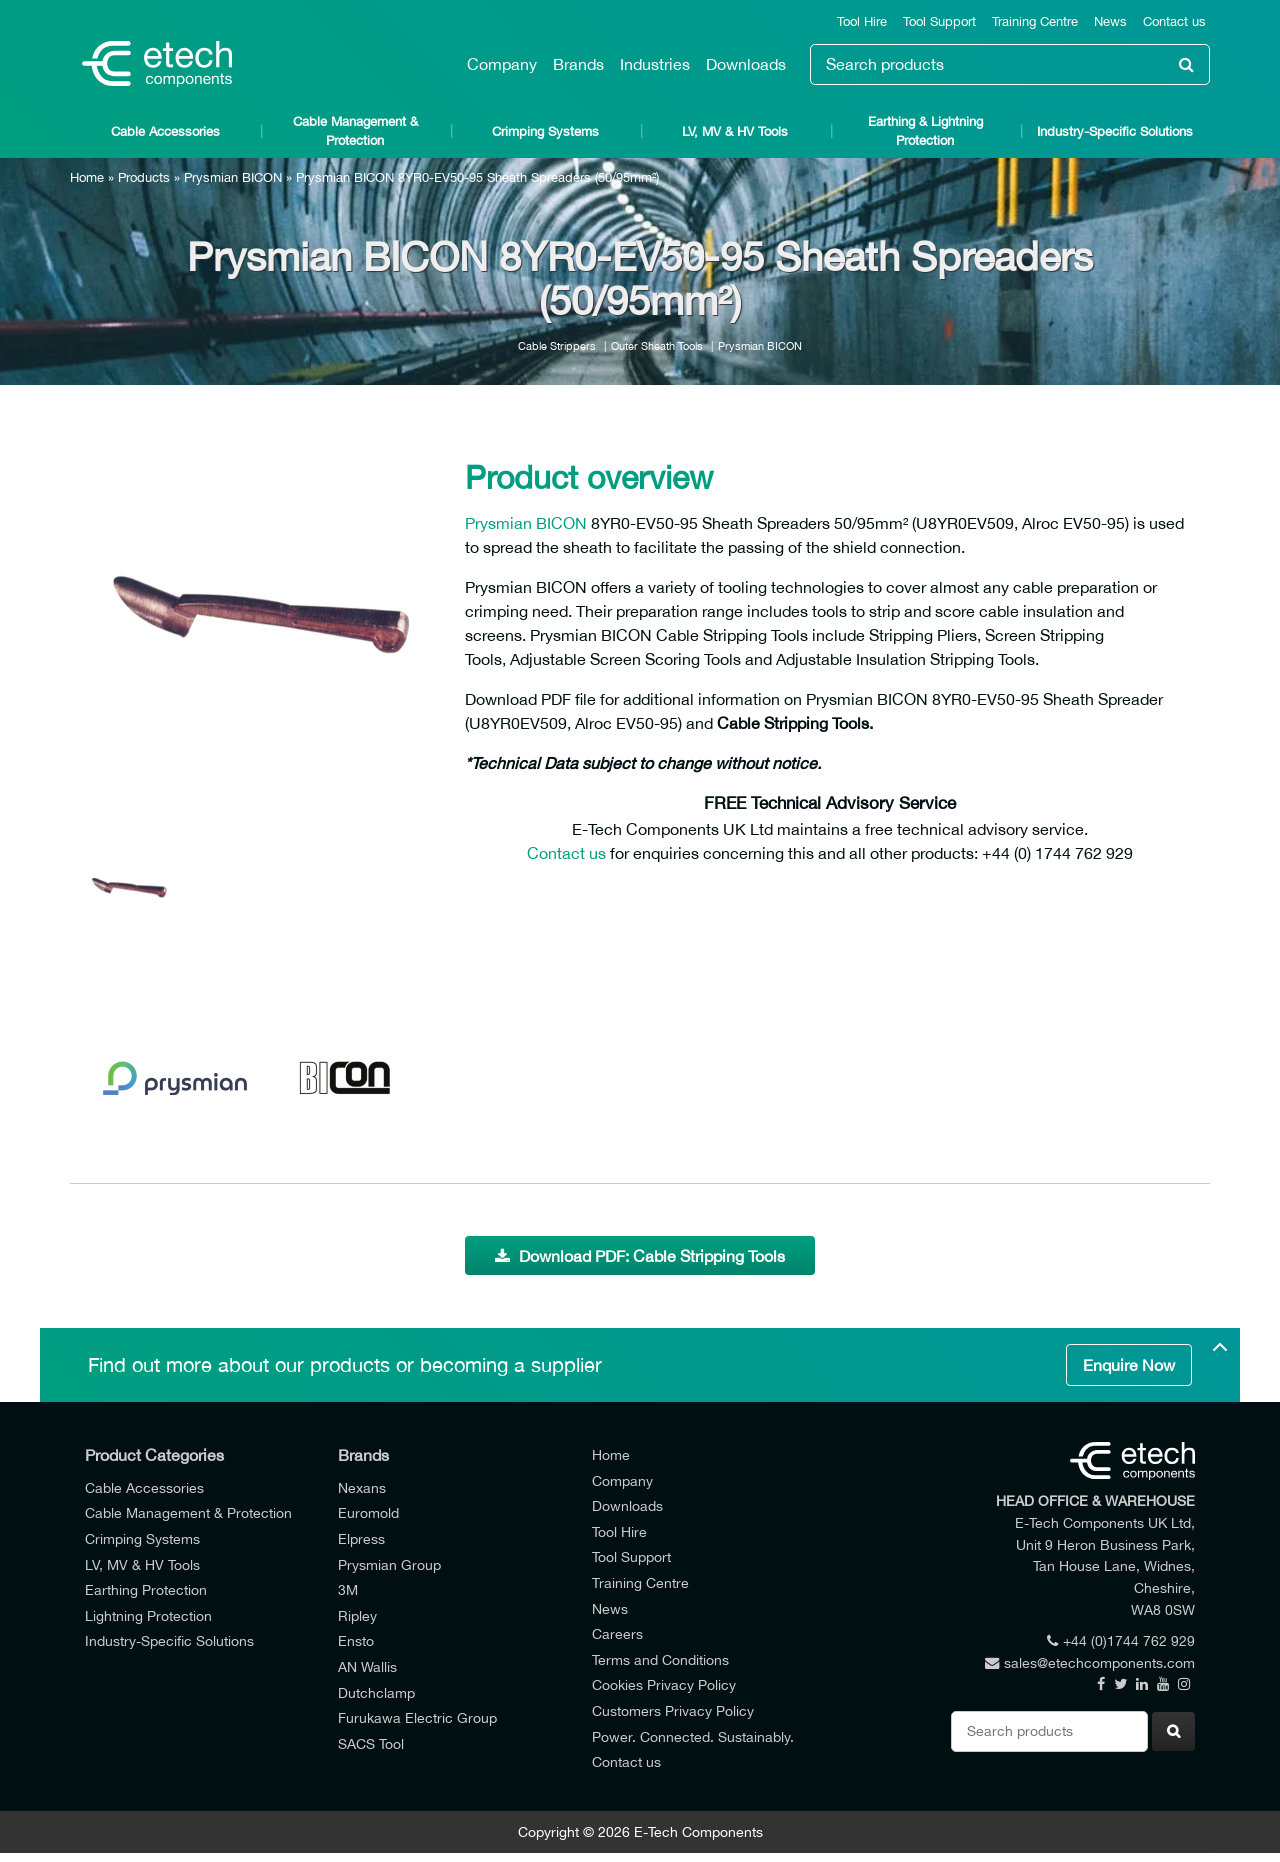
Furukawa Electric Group (417, 1717)
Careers (617, 1633)
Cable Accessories (165, 131)
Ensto (356, 1640)
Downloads (746, 64)
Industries (655, 64)
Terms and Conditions (660, 1659)
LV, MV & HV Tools (735, 131)
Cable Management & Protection (355, 131)
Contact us (1174, 21)
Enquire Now (1129, 1365)
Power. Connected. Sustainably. (693, 1736)
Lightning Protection (148, 1615)
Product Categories (154, 1455)
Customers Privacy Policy (673, 1710)
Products (144, 177)
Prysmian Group (389, 1564)
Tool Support (939, 21)
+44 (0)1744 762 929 (1121, 1640)
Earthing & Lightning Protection (925, 131)
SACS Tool (371, 1743)
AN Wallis (367, 1666)
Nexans (362, 1487)
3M (348, 1589)
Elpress (361, 1538)
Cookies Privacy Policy (664, 1684)
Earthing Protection (146, 1589)
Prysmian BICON (233, 177)
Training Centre (1035, 21)
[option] (260, 620)
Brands (578, 64)
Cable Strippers (557, 345)
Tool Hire (862, 21)
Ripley (357, 1615)
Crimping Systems (545, 131)
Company (502, 64)
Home (87, 177)
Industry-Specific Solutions (1115, 131)
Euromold (368, 1512)
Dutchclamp (376, 1692)
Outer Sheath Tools (657, 345)
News (1110, 21)
